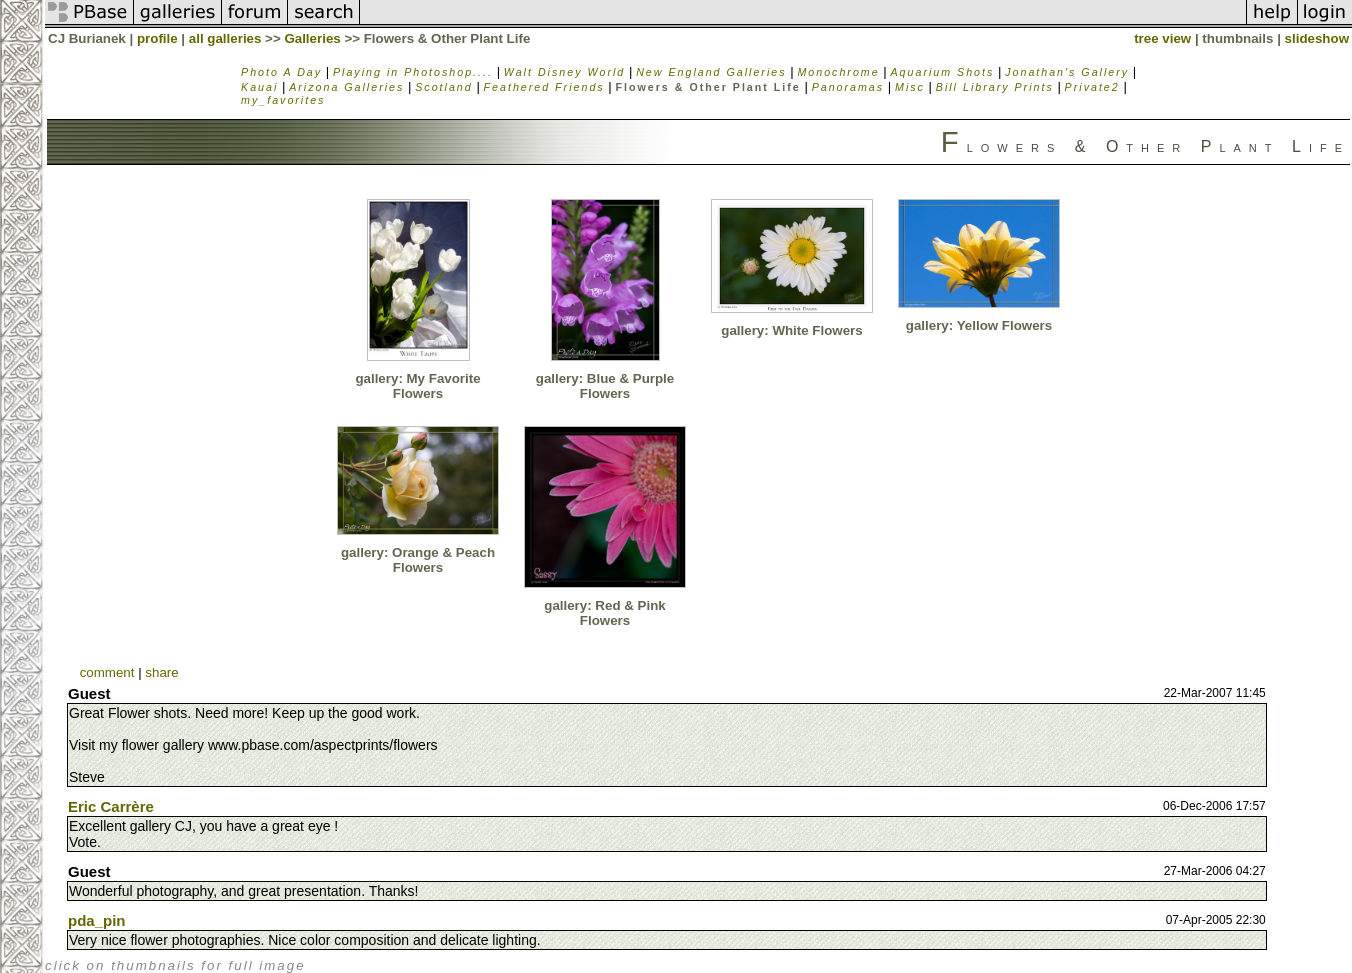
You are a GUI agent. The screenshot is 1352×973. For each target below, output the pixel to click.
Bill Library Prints (995, 87)
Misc (910, 87)
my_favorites (283, 100)
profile (157, 38)
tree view (1162, 38)
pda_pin (97, 920)
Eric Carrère (111, 806)
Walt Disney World (564, 72)
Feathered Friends (544, 87)
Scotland (443, 87)
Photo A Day (281, 72)
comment (107, 672)
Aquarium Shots (943, 72)
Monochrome (838, 72)
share (161, 672)
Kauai (259, 87)
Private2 (1092, 87)
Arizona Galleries (346, 87)
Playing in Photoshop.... (413, 72)
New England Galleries (711, 72)
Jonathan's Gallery (1067, 72)
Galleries (312, 38)
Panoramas (848, 87)
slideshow (1317, 38)
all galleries (225, 38)
